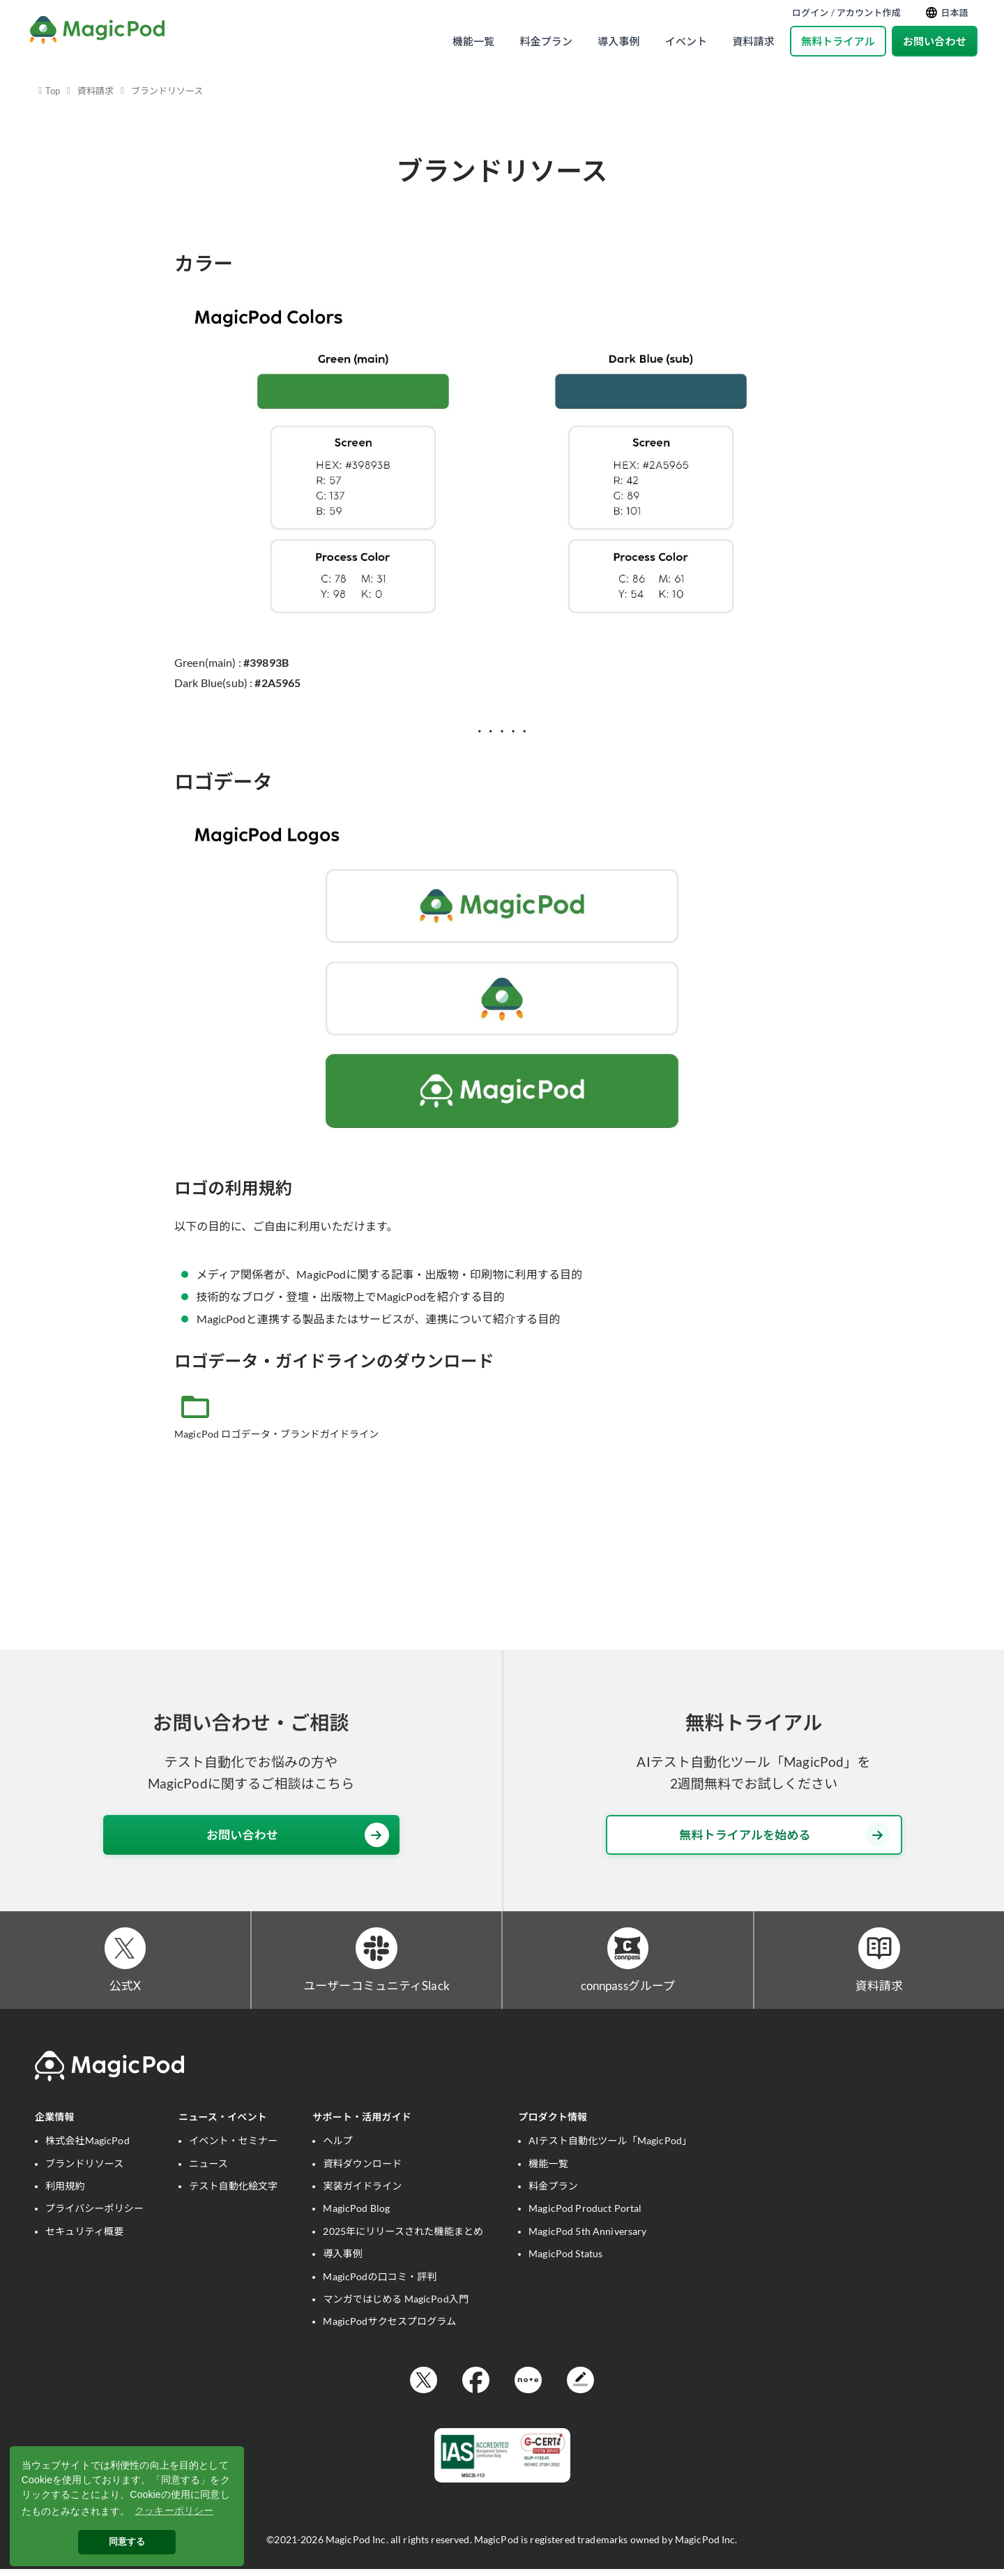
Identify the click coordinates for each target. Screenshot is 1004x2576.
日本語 (947, 13)
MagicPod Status (565, 2260)
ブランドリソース (167, 90)
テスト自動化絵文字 (233, 2192)
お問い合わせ (934, 41)
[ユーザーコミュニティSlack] (376, 1950)
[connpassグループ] (627, 1950)
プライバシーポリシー (94, 2214)
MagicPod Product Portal (584, 2214)
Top (52, 90)
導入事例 (619, 41)
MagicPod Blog (356, 2214)
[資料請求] (878, 1950)
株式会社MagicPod (87, 2147)
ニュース (208, 2169)
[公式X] (125, 1950)
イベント (686, 41)
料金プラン (545, 41)
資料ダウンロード (362, 2169)
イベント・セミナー (233, 2147)
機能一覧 (473, 41)
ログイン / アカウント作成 (846, 12)
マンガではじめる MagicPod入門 (396, 2305)
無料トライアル (838, 41)
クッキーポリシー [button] (174, 2510)
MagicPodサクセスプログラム (389, 2327)
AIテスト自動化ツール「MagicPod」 (610, 2147)
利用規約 (65, 2192)
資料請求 (753, 41)
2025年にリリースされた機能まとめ (403, 2237)
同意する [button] (127, 2542)
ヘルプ (337, 2147)
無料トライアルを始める (784, 1835)
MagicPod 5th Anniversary (587, 2237)
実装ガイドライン (362, 2192)
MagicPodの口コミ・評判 (379, 2282)
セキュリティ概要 (84, 2237)
